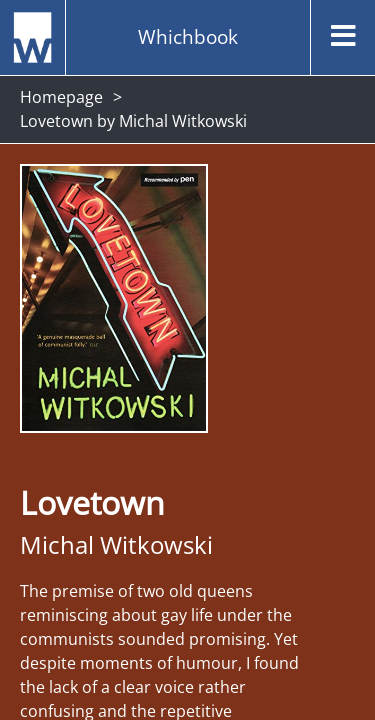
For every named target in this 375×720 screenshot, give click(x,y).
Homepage (61, 97)
